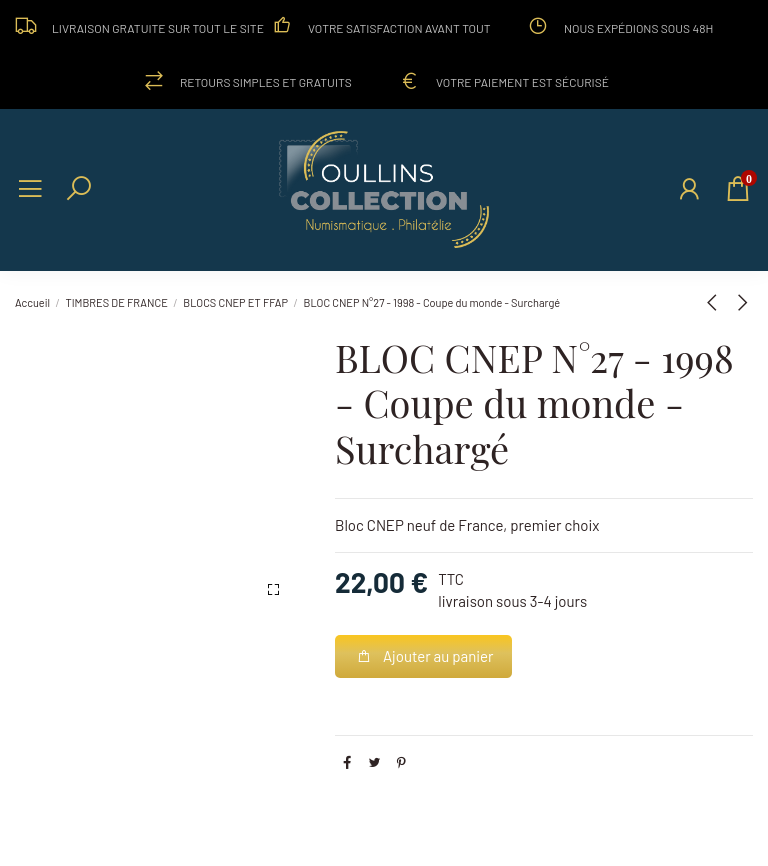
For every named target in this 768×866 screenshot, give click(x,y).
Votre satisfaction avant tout (399, 28)
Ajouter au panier (424, 656)
